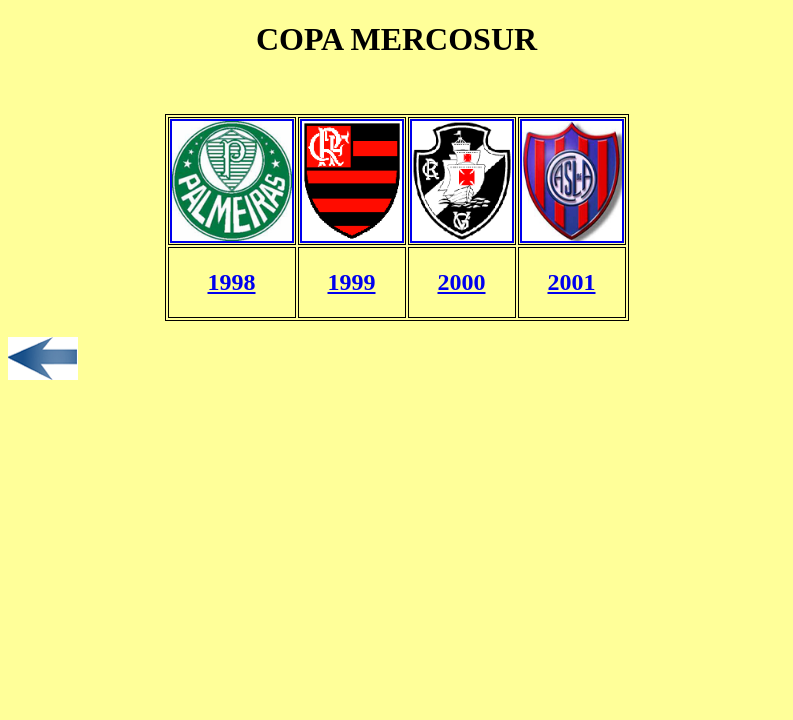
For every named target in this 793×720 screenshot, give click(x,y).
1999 (352, 282)
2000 (462, 282)
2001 (572, 282)
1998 (232, 282)
